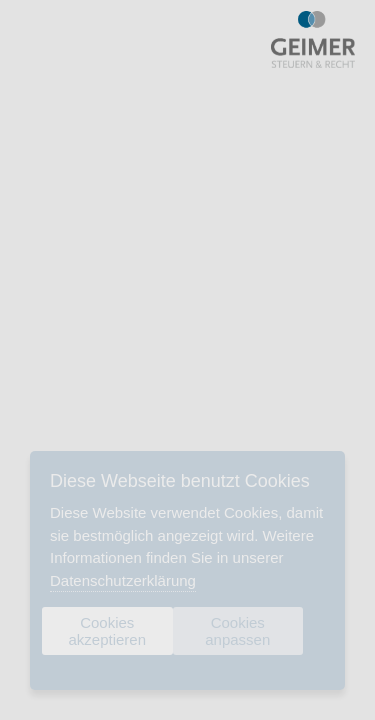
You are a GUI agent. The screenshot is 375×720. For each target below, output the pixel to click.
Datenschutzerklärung (123, 580)
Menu (35, 40)
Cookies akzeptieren (107, 631)
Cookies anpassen (237, 631)
